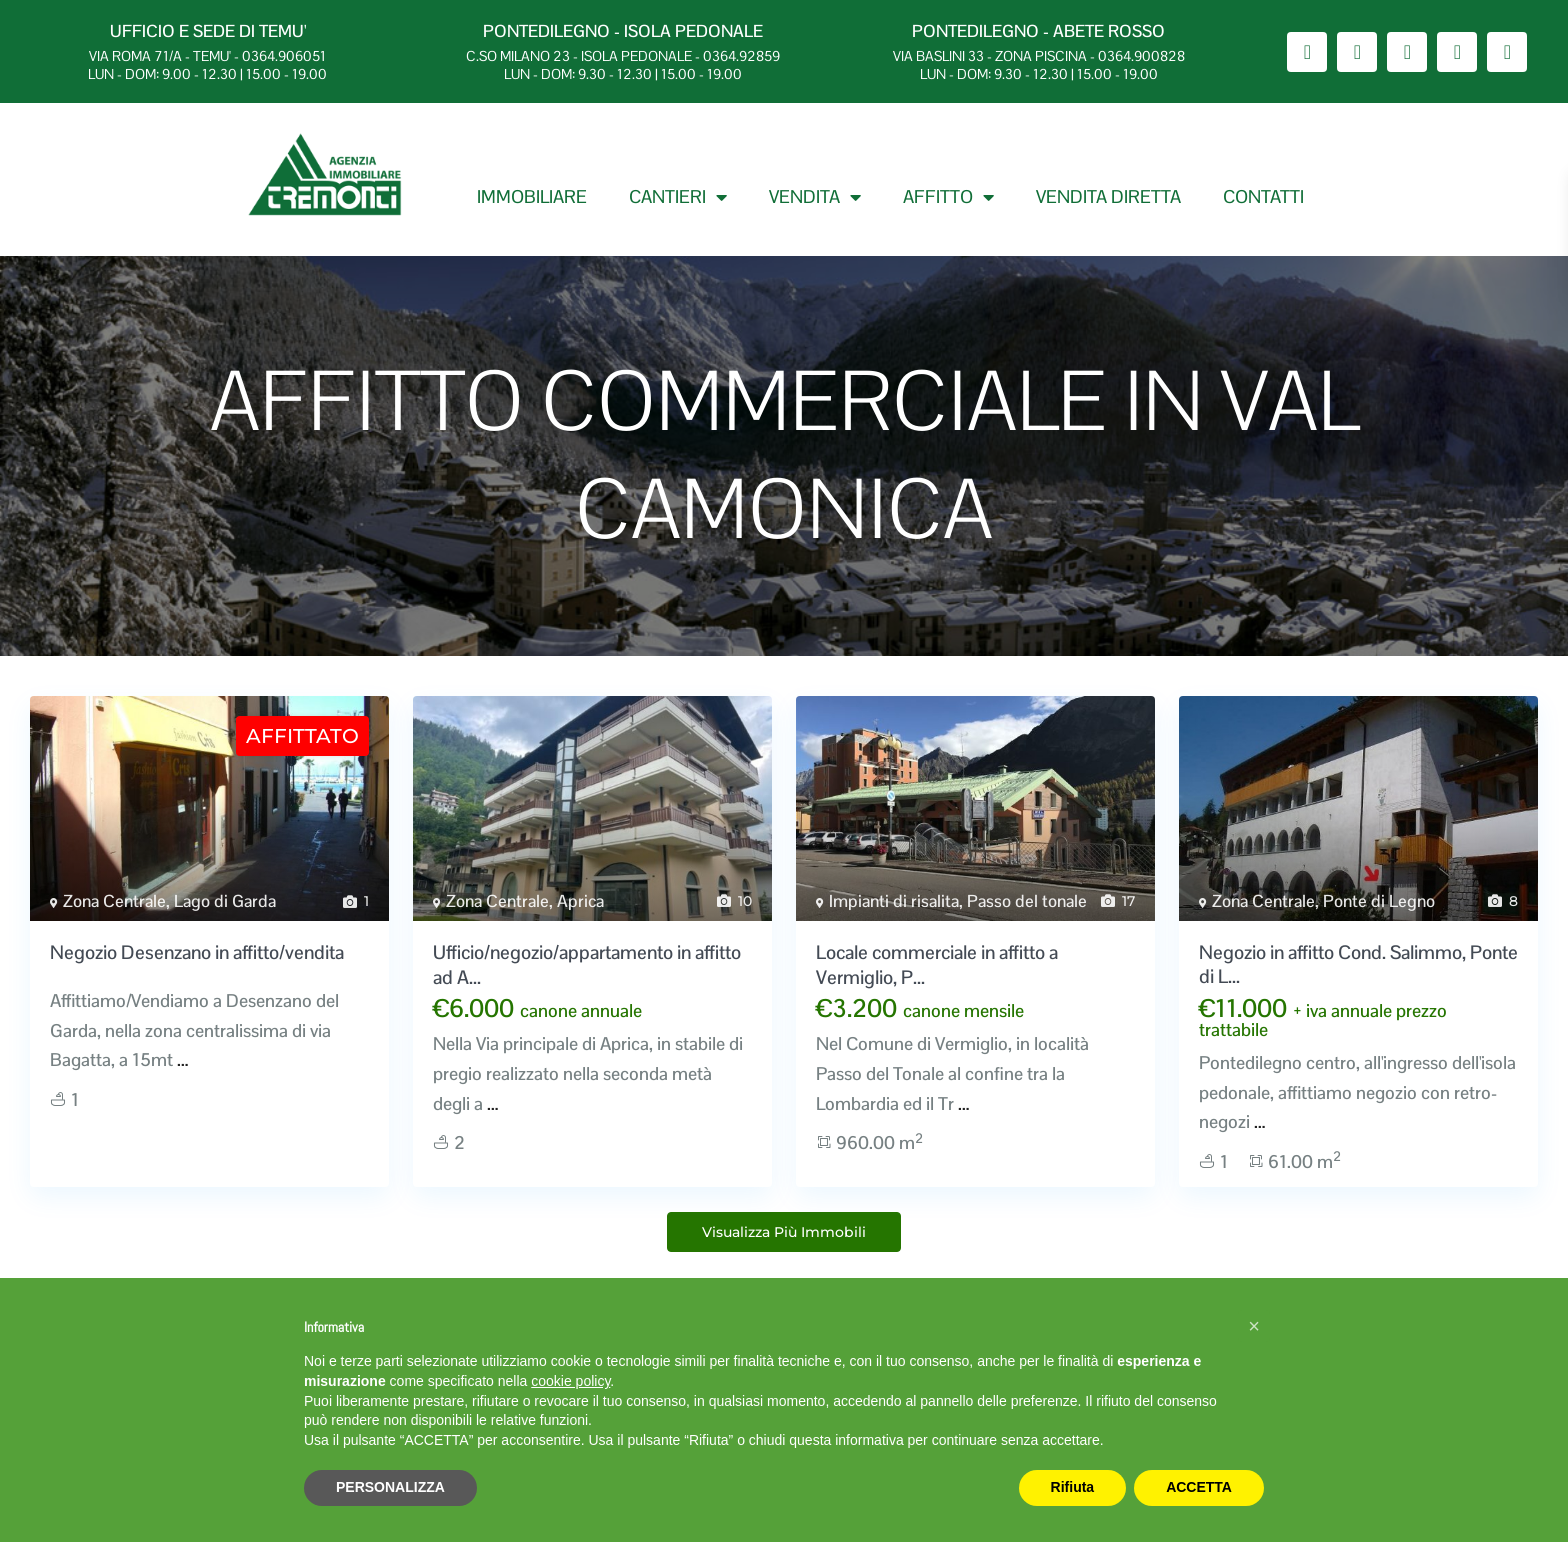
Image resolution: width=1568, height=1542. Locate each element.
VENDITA (815, 197)
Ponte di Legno (1379, 901)
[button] (1254, 1326)
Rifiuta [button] (1073, 1487)
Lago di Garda (225, 901)
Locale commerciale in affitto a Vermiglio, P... (937, 965)
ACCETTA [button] (1199, 1487)
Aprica (580, 901)
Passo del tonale (1027, 901)
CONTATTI (1263, 196)
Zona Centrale (114, 901)
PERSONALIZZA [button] (390, 1487)
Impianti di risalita (894, 901)
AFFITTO (948, 197)
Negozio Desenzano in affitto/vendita (197, 952)
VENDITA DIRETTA (1108, 196)
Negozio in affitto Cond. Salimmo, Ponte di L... (1358, 965)
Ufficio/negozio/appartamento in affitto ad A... (587, 965)
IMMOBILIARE (532, 196)
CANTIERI (678, 197)
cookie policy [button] (570, 1381)
